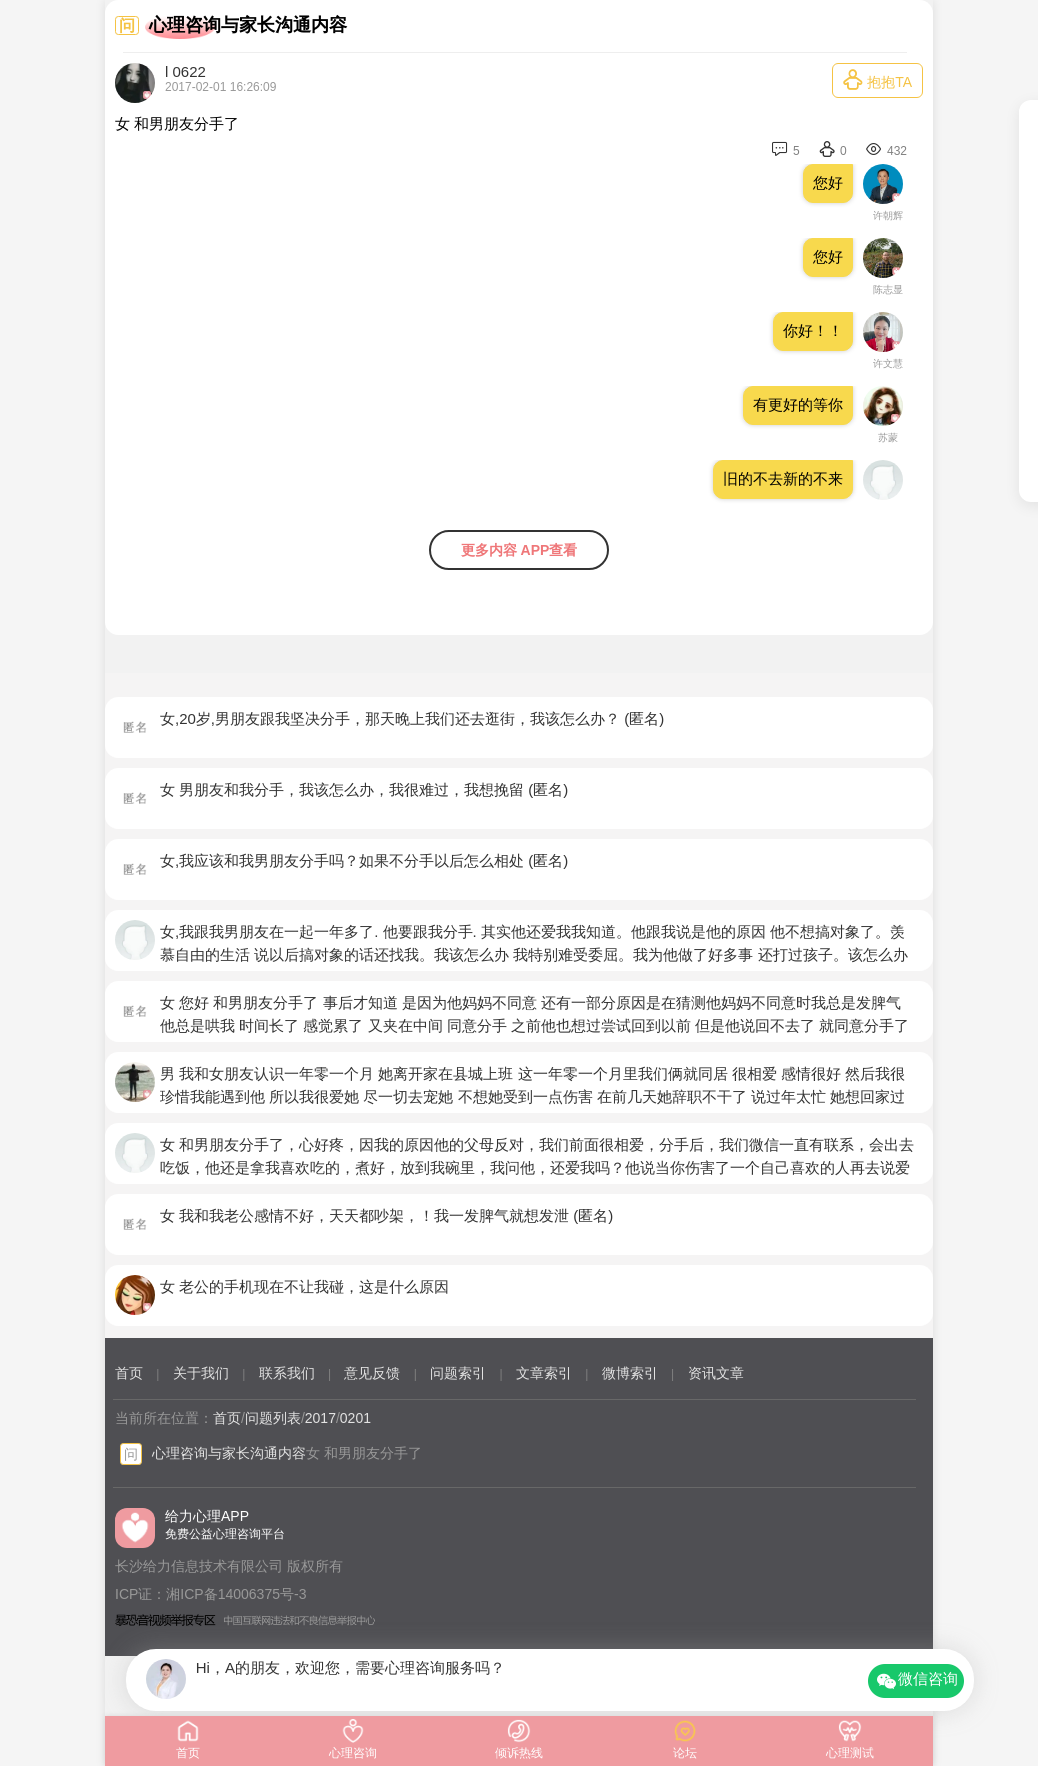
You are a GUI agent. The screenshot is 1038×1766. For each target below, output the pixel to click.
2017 (320, 1418)
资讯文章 (716, 1373)
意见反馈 (372, 1373)
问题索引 (458, 1373)
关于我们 (201, 1373)
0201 (355, 1418)
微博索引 (630, 1373)
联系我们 (287, 1373)
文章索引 (544, 1373)
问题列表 (273, 1418)
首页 (129, 1373)
